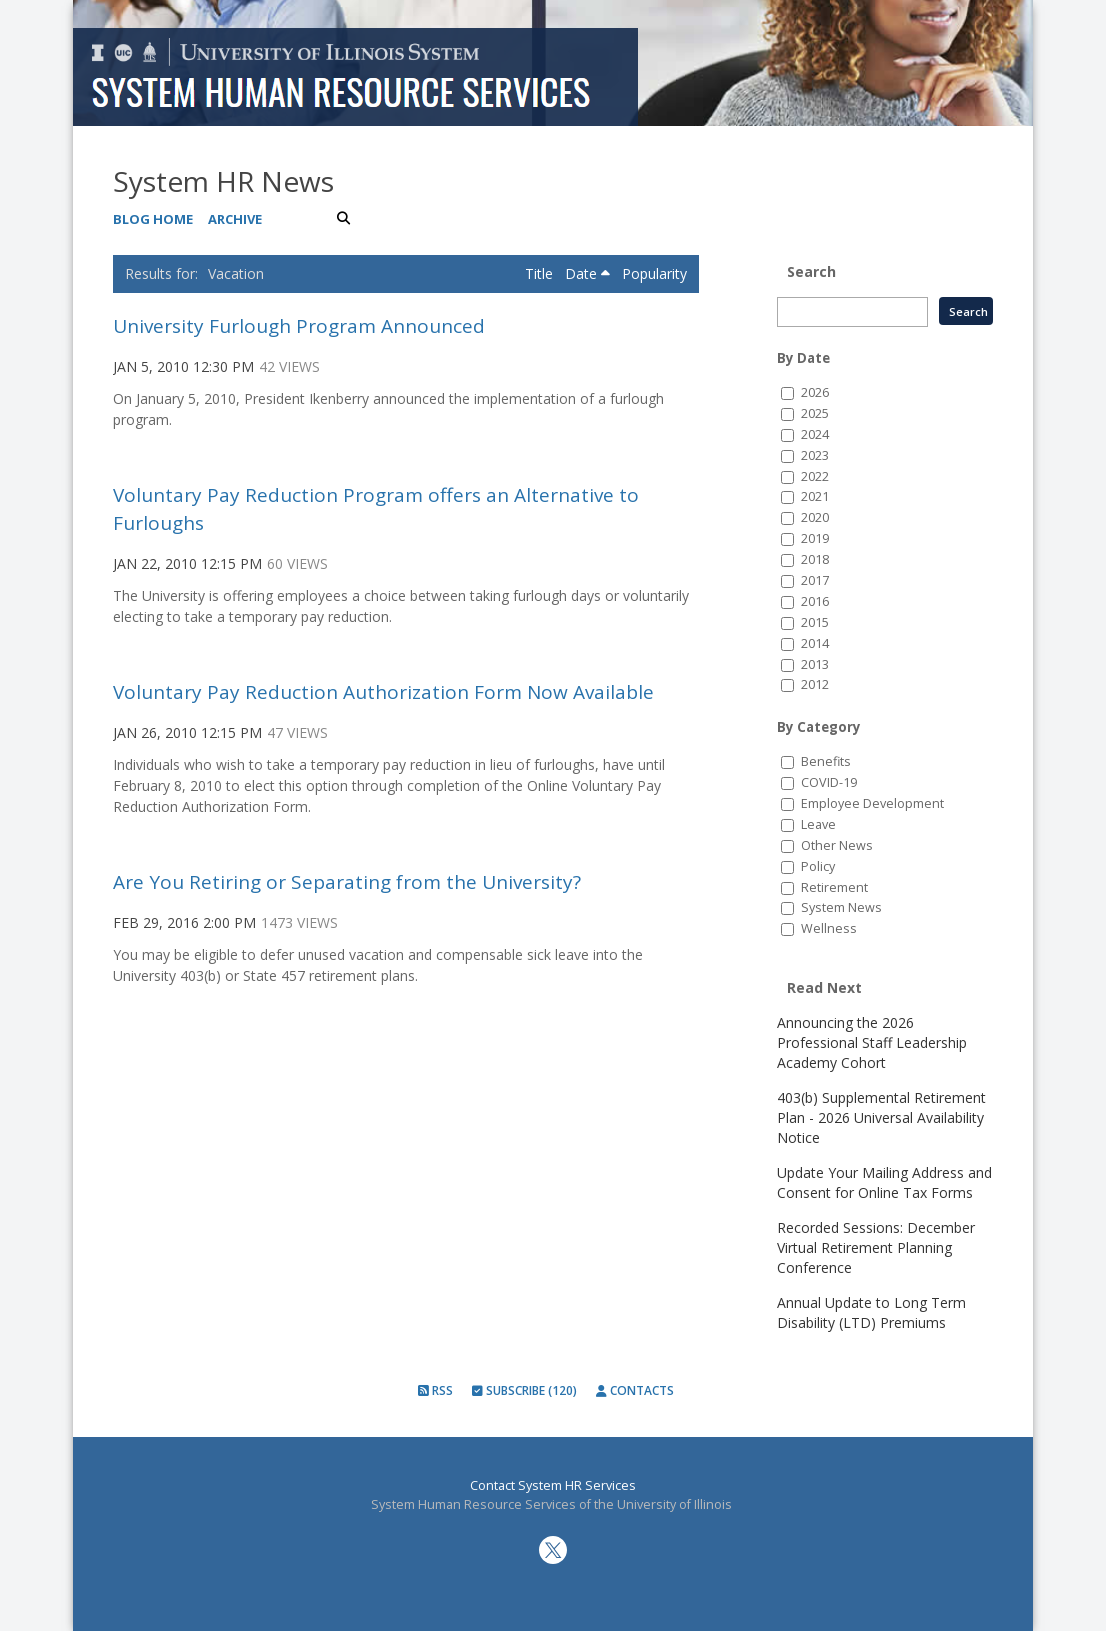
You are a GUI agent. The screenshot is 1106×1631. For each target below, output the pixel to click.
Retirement (834, 887)
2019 (815, 538)
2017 (815, 580)
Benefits (826, 761)
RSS (435, 1390)
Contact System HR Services (553, 1485)
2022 (815, 476)
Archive (235, 219)
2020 (815, 517)
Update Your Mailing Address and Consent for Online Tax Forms (884, 1182)
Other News (837, 845)
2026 (815, 392)
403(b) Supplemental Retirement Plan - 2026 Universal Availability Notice (881, 1117)
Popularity (654, 273)
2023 (815, 455)
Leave (818, 824)
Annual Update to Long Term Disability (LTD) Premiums (871, 1312)
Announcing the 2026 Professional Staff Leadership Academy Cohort (872, 1042)
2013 (815, 664)
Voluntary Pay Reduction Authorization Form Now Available (383, 692)
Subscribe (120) (524, 1390)
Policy (818, 866)
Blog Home (153, 219)
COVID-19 (829, 782)
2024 (815, 434)
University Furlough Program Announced (299, 326)
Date (587, 273)
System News (841, 907)
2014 (815, 643)
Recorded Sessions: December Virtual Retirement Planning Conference (876, 1247)
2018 (815, 559)
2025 (815, 413)
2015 (815, 622)
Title (541, 273)
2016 (815, 601)
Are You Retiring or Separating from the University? (347, 882)
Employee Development (872, 803)
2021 (815, 496)
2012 (815, 684)
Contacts (635, 1390)
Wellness (829, 928)
